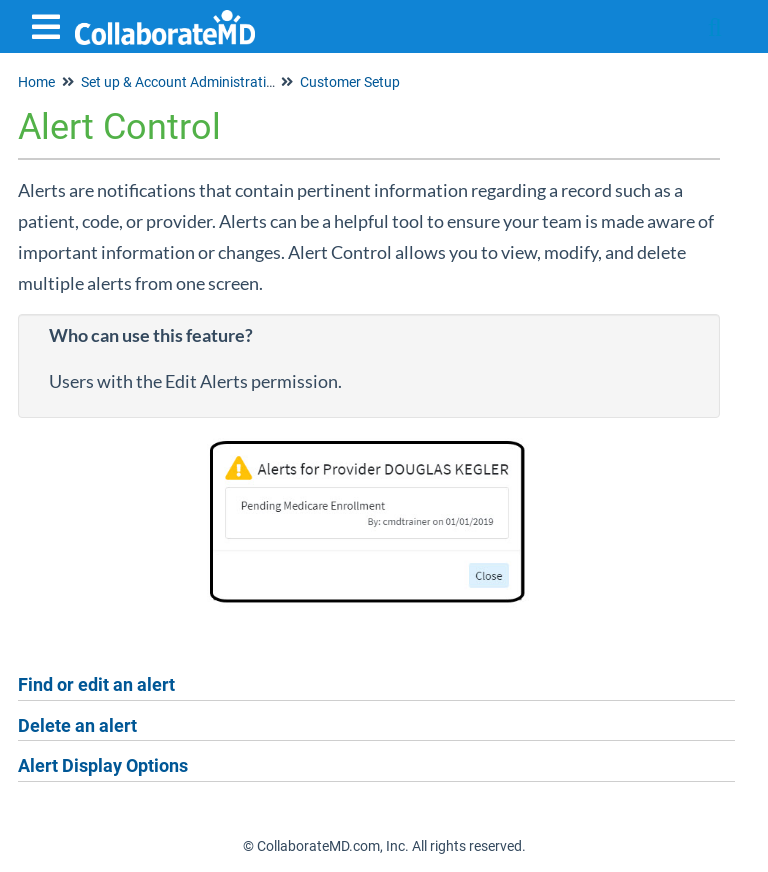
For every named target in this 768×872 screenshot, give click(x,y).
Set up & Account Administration (181, 82)
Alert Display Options (103, 765)
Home (36, 82)
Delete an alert (77, 725)
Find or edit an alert (96, 684)
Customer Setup (350, 82)
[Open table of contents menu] (50, 24)
